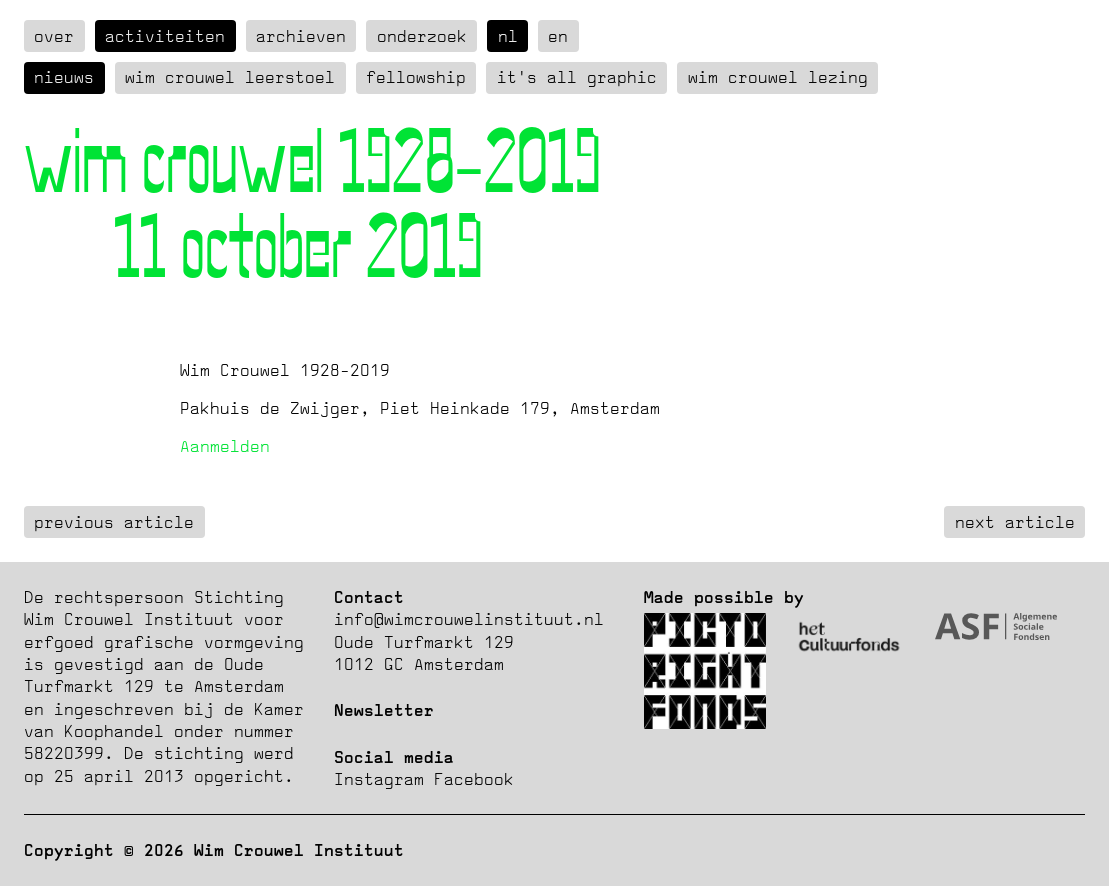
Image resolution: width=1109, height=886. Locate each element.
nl (508, 36)
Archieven (301, 36)
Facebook (474, 779)
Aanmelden (225, 446)
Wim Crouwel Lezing (778, 77)
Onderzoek (422, 36)
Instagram (379, 779)
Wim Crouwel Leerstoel (230, 77)
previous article (114, 522)
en (558, 36)
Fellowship (416, 77)
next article (1015, 522)
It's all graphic (577, 77)
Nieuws (64, 77)
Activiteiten (165, 36)
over (54, 36)
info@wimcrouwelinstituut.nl (469, 619)
